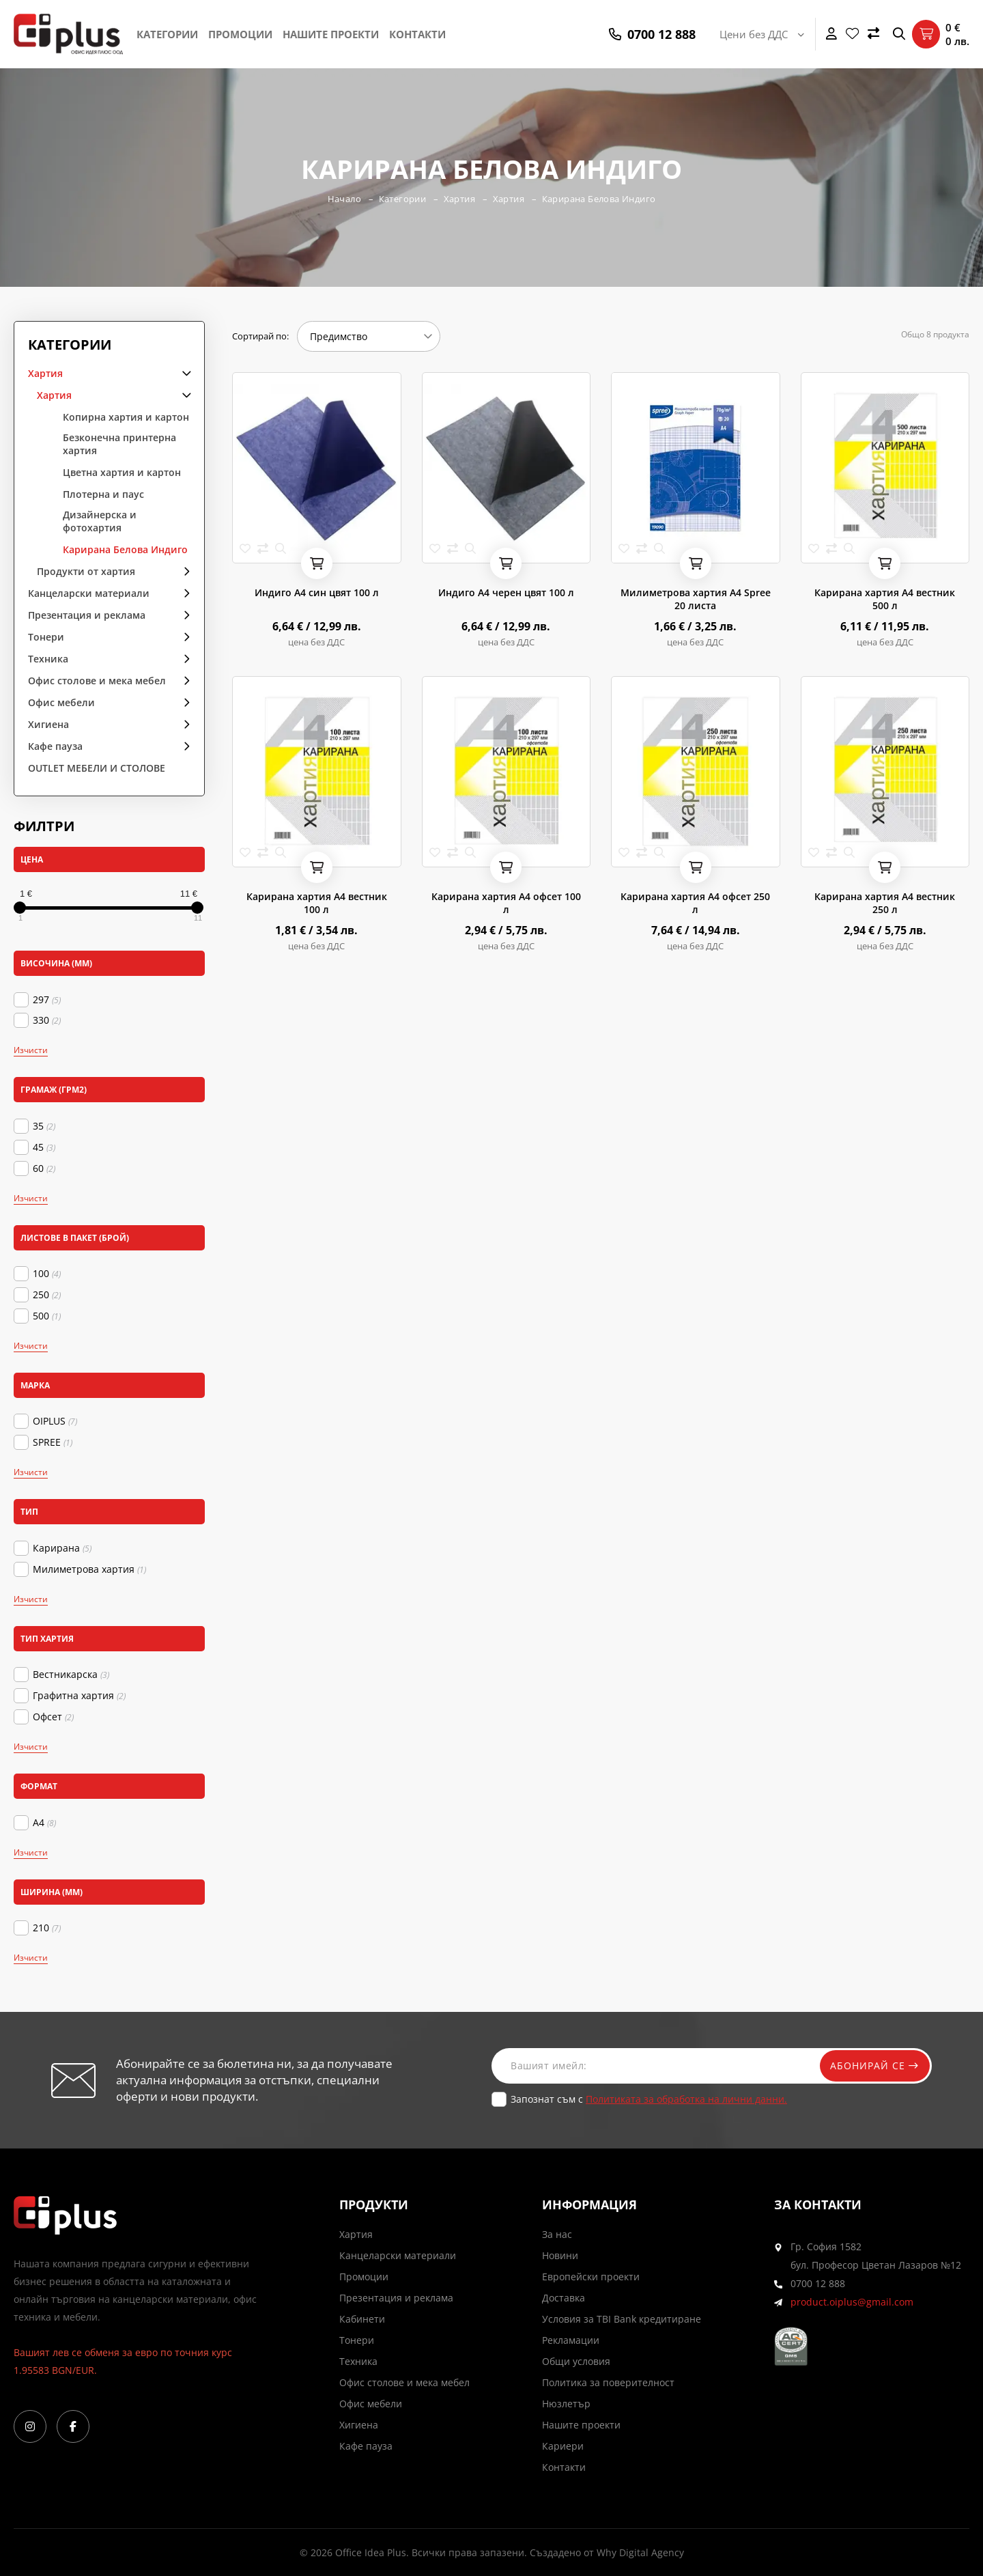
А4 (44, 1823)
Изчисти (31, 1050)
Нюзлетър (566, 2403)
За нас (557, 2234)
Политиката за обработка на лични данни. (686, 2098)
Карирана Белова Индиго (599, 198)
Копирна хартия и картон (126, 416)
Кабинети (362, 2318)
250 (47, 1295)
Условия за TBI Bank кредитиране (621, 2318)
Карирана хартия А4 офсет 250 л (695, 903)
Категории (167, 34)
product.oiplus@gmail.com (851, 2301)
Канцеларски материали (88, 593)
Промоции (240, 34)
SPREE (52, 1442)
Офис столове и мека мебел (97, 680)
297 (47, 1000)
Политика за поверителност (608, 2382)
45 (44, 1147)
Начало (343, 198)
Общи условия (576, 2361)
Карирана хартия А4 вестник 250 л (884, 903)
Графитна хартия (79, 1696)
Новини (560, 2255)
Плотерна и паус (103, 494)
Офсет (53, 1717)
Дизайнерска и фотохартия (100, 521)
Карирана (62, 1548)
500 (47, 1316)
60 (44, 1168)
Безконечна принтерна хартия (119, 444)
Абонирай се (871, 2065)
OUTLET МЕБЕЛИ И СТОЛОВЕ (96, 767)
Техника (48, 658)
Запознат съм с (649, 2099)
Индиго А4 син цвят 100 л (317, 592)
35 (44, 1126)
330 (47, 1020)
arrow (182, 372)
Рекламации (570, 2340)
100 (47, 1274)
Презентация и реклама (86, 614)
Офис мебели (61, 702)
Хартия (459, 198)
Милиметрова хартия (89, 1569)
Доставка (563, 2297)
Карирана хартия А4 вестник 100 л (316, 903)
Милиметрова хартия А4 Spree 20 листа (696, 599)
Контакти (417, 34)
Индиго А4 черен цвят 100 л (506, 592)
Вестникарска (71, 1674)
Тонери (46, 636)
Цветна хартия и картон (122, 472)
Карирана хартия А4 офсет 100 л (506, 903)
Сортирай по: (260, 336)
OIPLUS (55, 1421)
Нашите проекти (331, 34)
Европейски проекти (591, 2276)
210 (47, 1928)
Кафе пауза (55, 746)
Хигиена (48, 724)
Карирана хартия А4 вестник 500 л (884, 599)
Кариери (563, 2445)
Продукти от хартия (86, 571)
